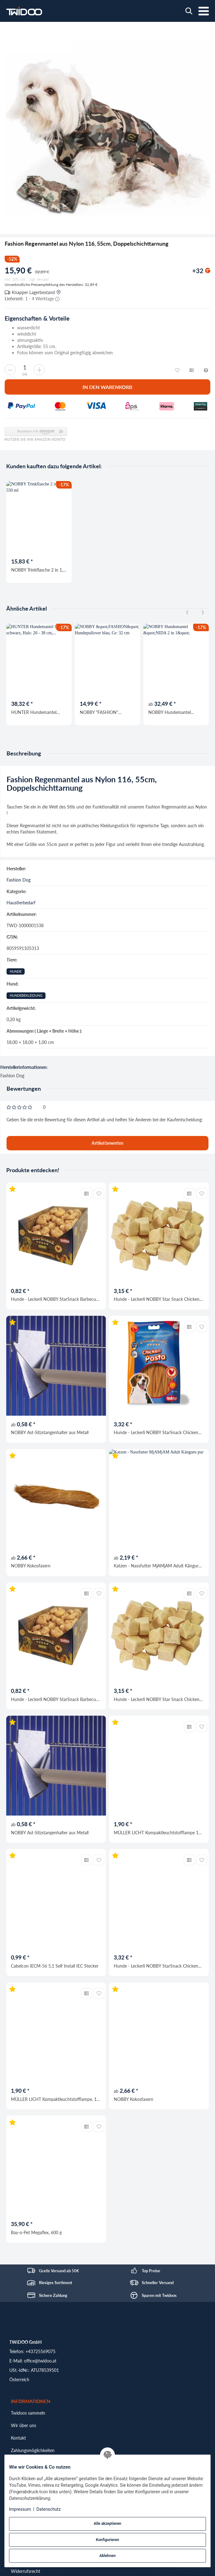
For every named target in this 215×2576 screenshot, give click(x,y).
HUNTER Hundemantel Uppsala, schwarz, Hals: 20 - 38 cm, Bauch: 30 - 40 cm (38, 712)
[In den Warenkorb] (107, 387)
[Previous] (187, 612)
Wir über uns (23, 2425)
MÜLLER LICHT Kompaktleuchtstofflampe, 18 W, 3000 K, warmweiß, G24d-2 (55, 2099)
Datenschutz (48, 2509)
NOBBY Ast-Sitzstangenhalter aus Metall (49, 1432)
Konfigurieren (107, 2540)
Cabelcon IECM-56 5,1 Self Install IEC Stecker (54, 1966)
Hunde (16, 971)
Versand (43, 279)
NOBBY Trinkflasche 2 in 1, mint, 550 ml (37, 570)
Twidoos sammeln (28, 2413)
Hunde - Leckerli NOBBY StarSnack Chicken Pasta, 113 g (156, 1432)
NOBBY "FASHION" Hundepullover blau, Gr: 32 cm (106, 712)
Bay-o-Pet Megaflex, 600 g (36, 2232)
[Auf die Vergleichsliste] (86, 1193)
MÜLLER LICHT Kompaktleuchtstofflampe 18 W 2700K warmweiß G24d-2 (157, 1832)
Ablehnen (107, 2556)
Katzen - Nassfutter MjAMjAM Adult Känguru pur (157, 1565)
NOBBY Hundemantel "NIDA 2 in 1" (169, 712)
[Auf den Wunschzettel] (98, 1193)
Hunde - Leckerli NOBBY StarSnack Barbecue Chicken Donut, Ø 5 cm (54, 1299)
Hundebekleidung (26, 995)
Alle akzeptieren (107, 2523)
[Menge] (24, 367)
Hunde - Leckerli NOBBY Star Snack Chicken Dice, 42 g (156, 1299)
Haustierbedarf (21, 902)
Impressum (20, 2509)
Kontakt (18, 2438)
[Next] (202, 612)
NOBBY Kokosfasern (30, 1565)
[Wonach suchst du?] (188, 11)
